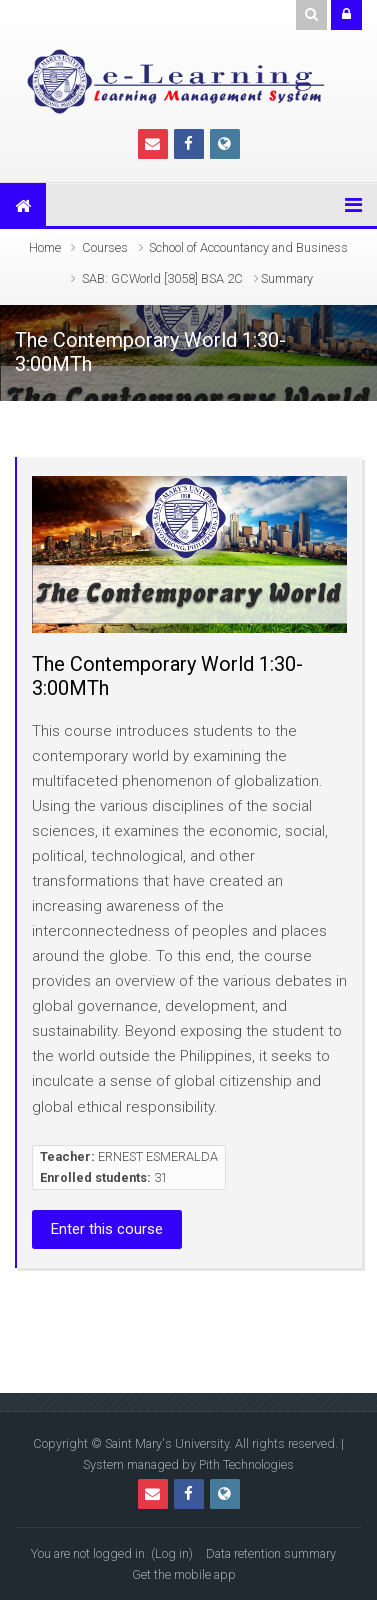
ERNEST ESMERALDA (158, 1156)
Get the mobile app (184, 1574)
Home (45, 247)
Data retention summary (271, 1553)
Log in (172, 1553)
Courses (105, 247)
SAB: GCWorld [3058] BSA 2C (162, 278)
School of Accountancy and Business (248, 247)
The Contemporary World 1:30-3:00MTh (167, 676)
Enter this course (107, 1229)
